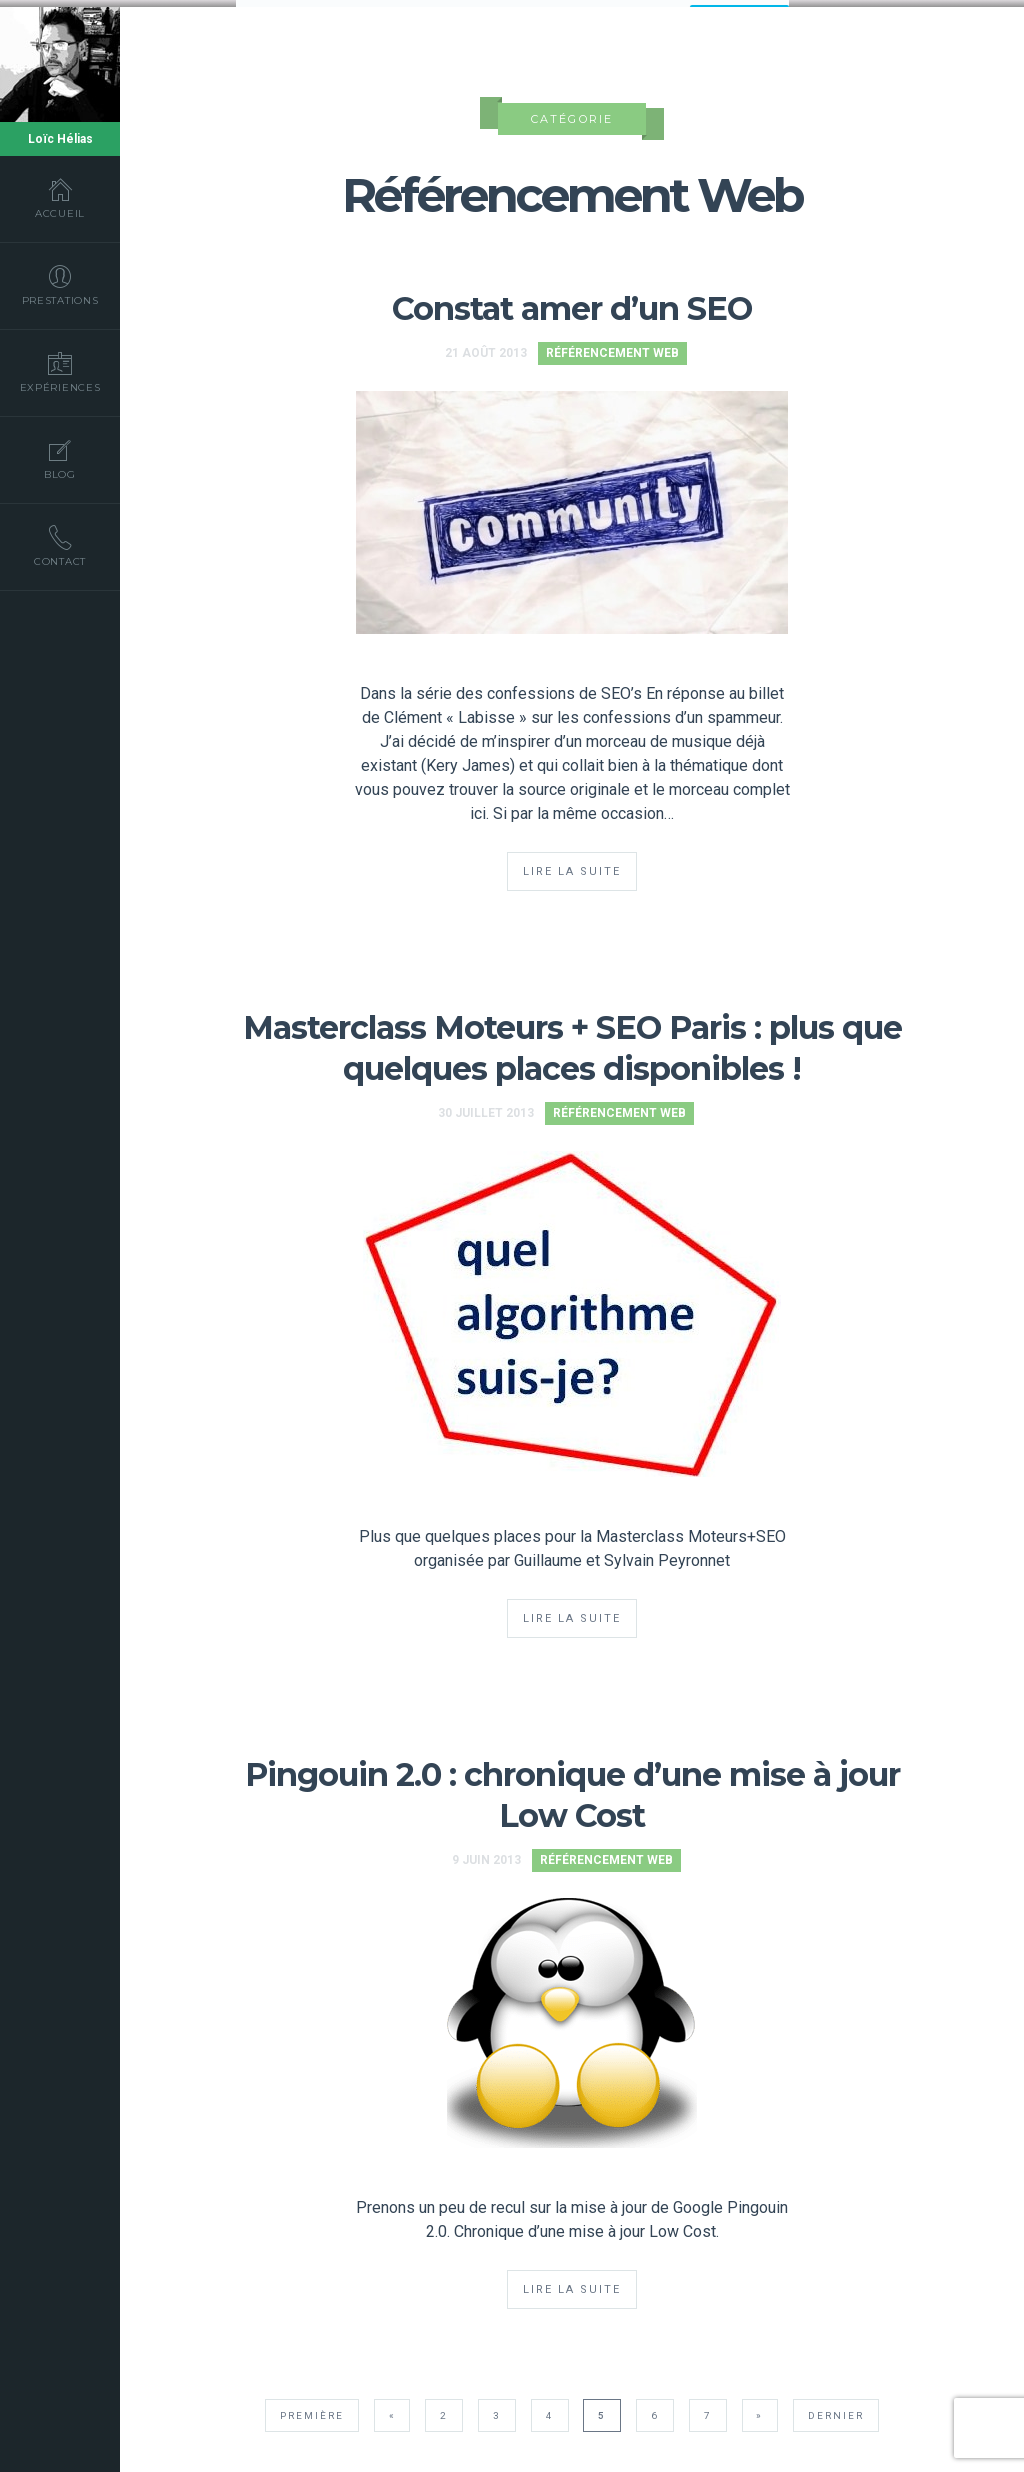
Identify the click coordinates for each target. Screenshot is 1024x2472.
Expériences (60, 372)
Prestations (60, 285)
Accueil (60, 198)
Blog (60, 459)
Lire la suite (572, 865)
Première (312, 2409)
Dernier (836, 2409)
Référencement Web (612, 347)
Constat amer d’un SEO (572, 302)
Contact (60, 546)
